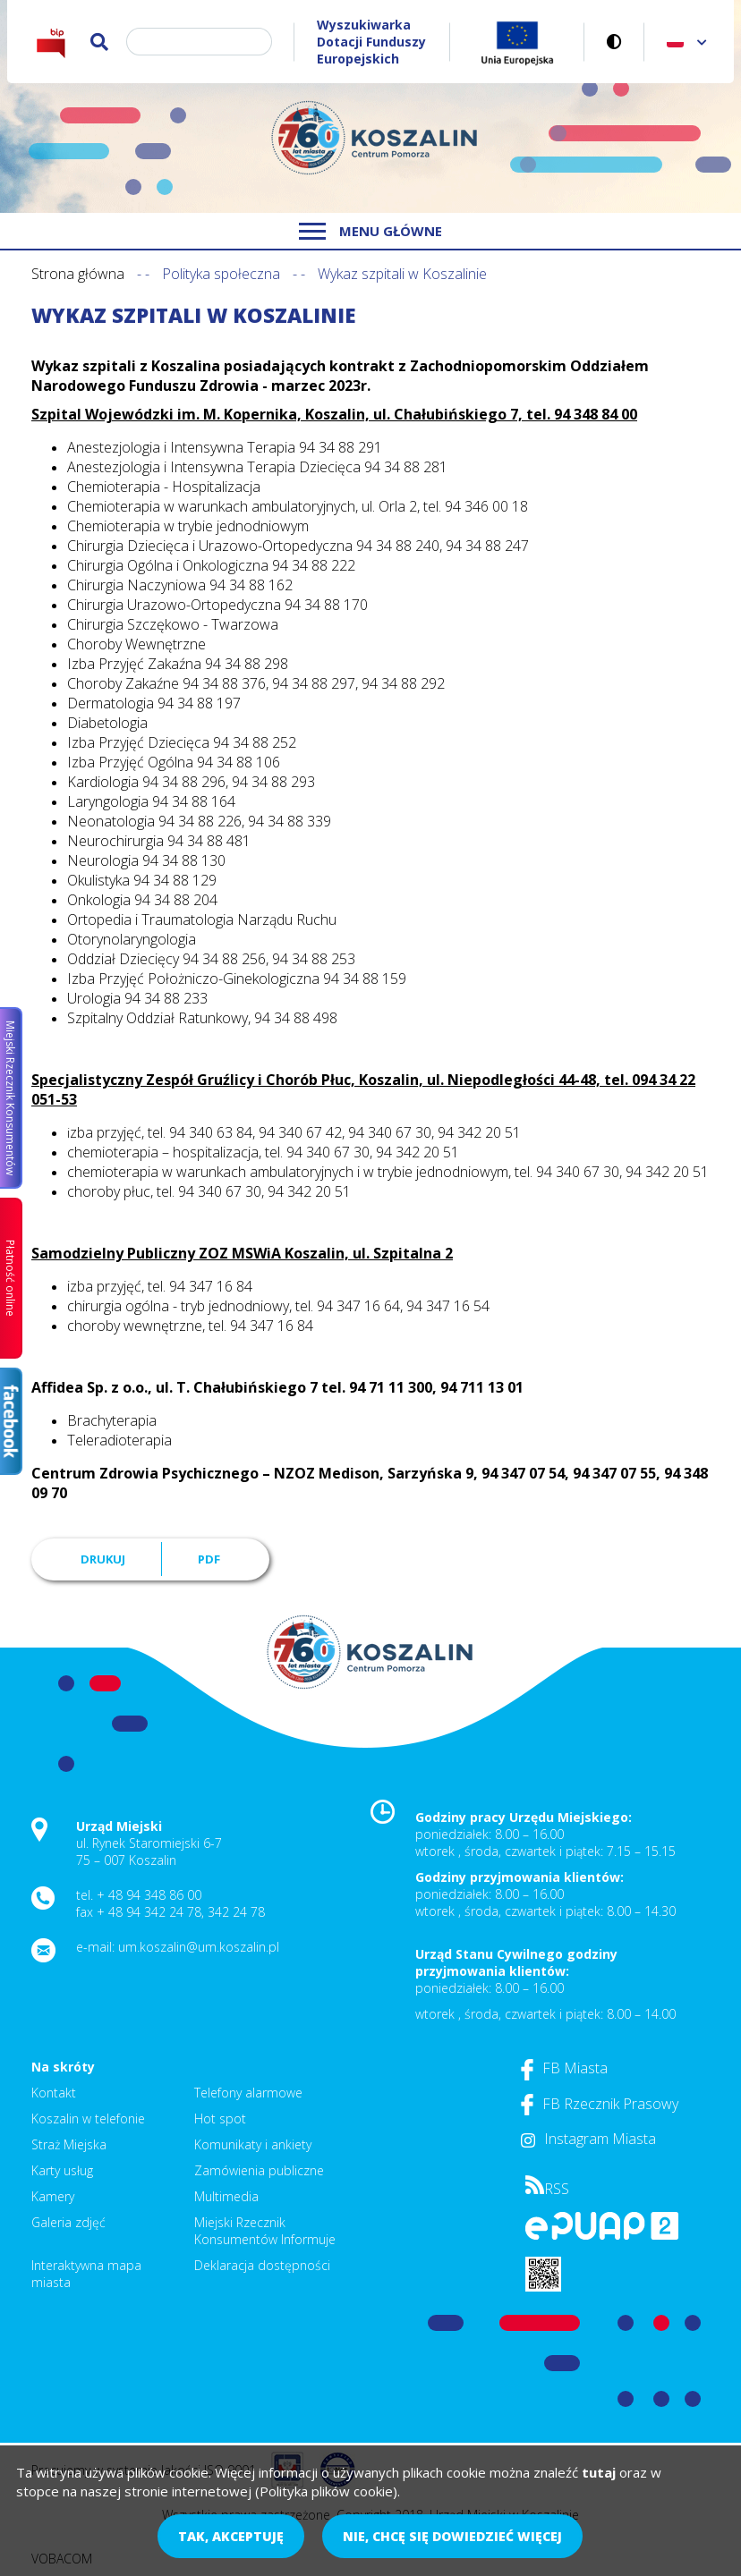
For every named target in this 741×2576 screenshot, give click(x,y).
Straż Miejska (68, 2144)
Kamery (52, 2196)
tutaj (599, 2472)
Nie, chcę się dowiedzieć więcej (452, 2536)
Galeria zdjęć (68, 2222)
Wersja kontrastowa (614, 41)
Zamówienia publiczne (259, 2170)
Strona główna (77, 274)
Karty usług (62, 2170)
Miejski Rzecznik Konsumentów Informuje (265, 2231)
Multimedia (226, 2196)
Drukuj (103, 1559)
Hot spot (220, 2118)
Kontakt (53, 2092)
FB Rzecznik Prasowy (599, 2104)
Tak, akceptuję (231, 2536)
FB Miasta (564, 2068)
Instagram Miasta (588, 2138)
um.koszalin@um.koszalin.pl (198, 1946)
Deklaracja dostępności (262, 2265)
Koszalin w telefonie (88, 2118)
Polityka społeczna (221, 274)
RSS (547, 2189)
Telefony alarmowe (248, 2092)
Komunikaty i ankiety (252, 2144)
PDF (209, 1559)
